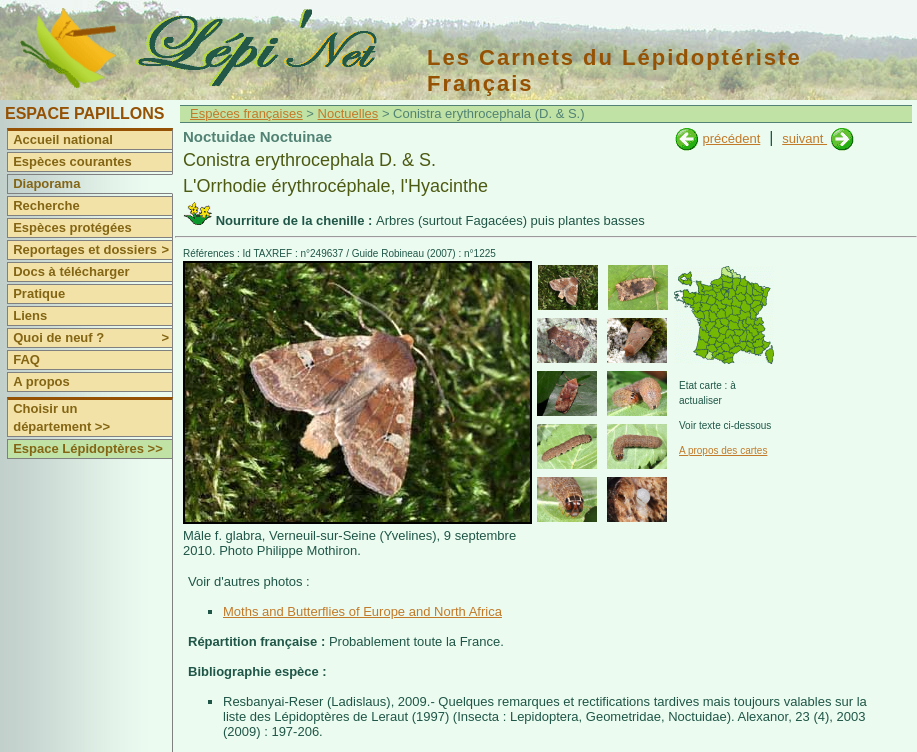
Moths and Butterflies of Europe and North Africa (362, 611)
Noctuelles (348, 113)
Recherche (46, 205)
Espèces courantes (72, 161)
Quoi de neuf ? (92, 338)
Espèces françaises (246, 113)
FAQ (26, 359)
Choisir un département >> (61, 417)
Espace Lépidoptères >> (88, 448)
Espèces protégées (72, 227)
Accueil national (63, 139)
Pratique (39, 293)
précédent (731, 138)
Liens (30, 315)
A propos (41, 381)
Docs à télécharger (71, 271)
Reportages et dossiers (92, 250)
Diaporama (46, 183)
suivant (804, 138)
